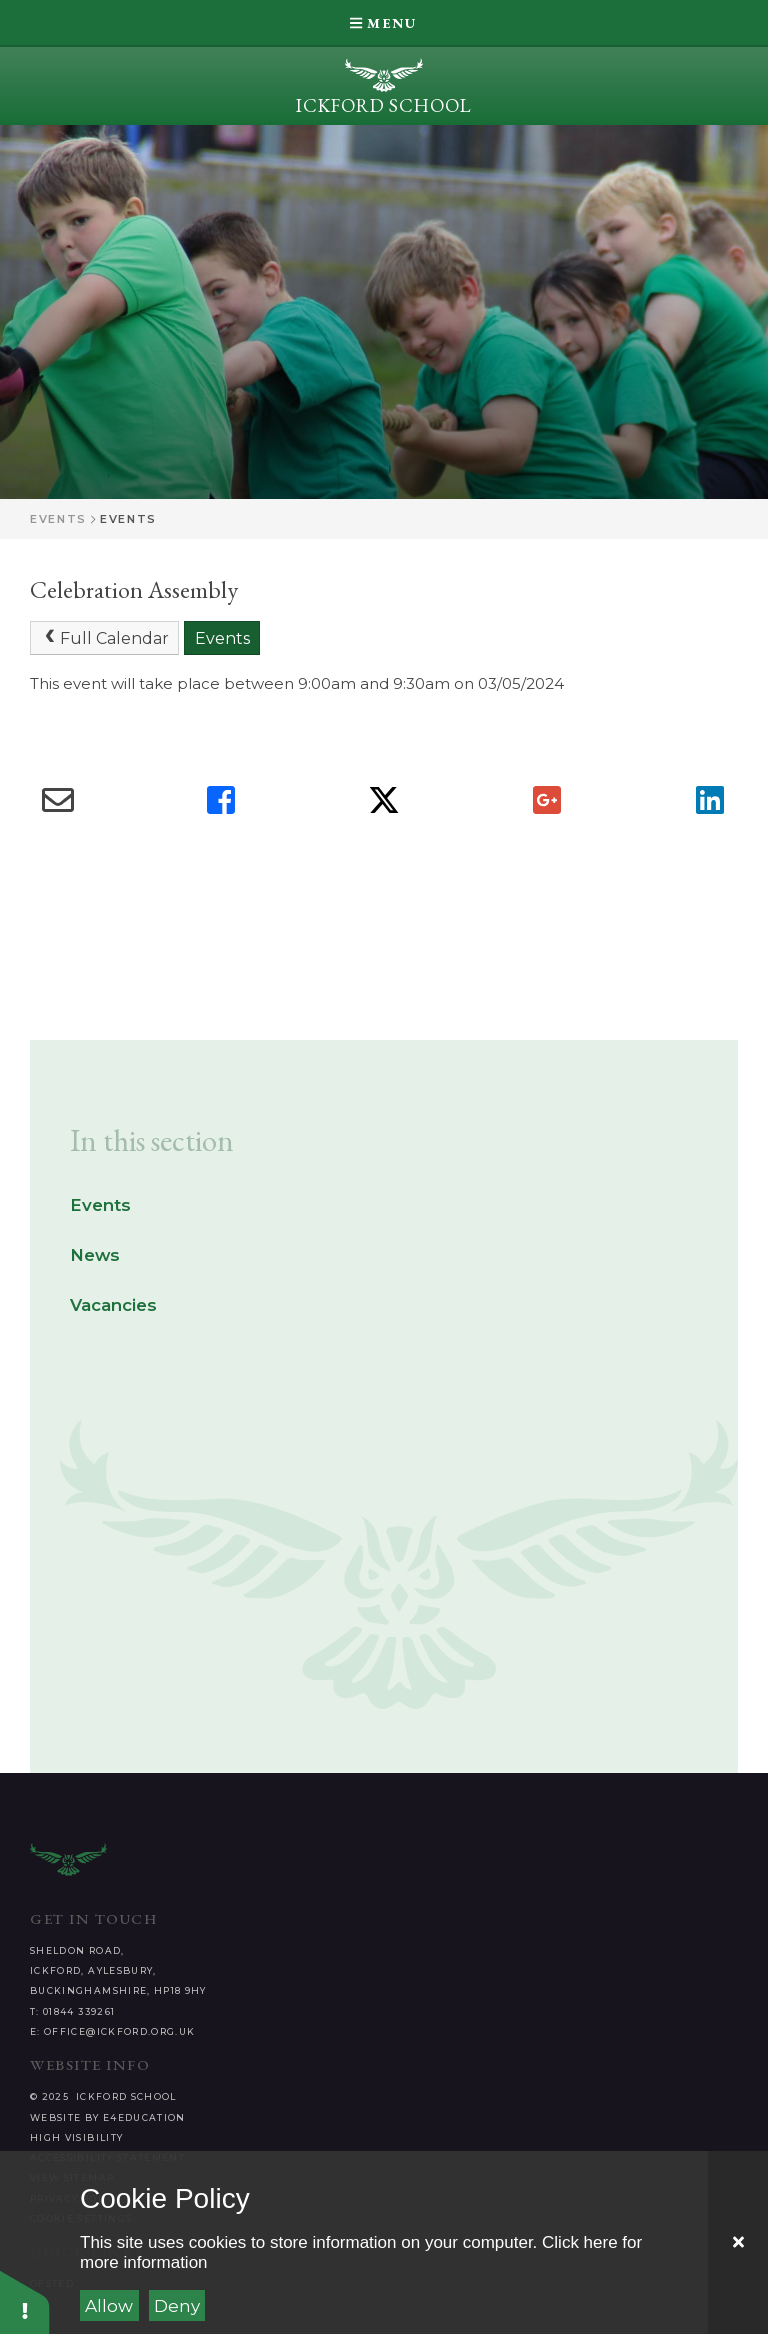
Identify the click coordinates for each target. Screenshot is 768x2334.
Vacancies (113, 1305)
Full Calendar (105, 638)
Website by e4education (108, 2117)
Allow (109, 2306)
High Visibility (76, 2137)
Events (58, 519)
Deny (177, 2306)
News (95, 1255)
